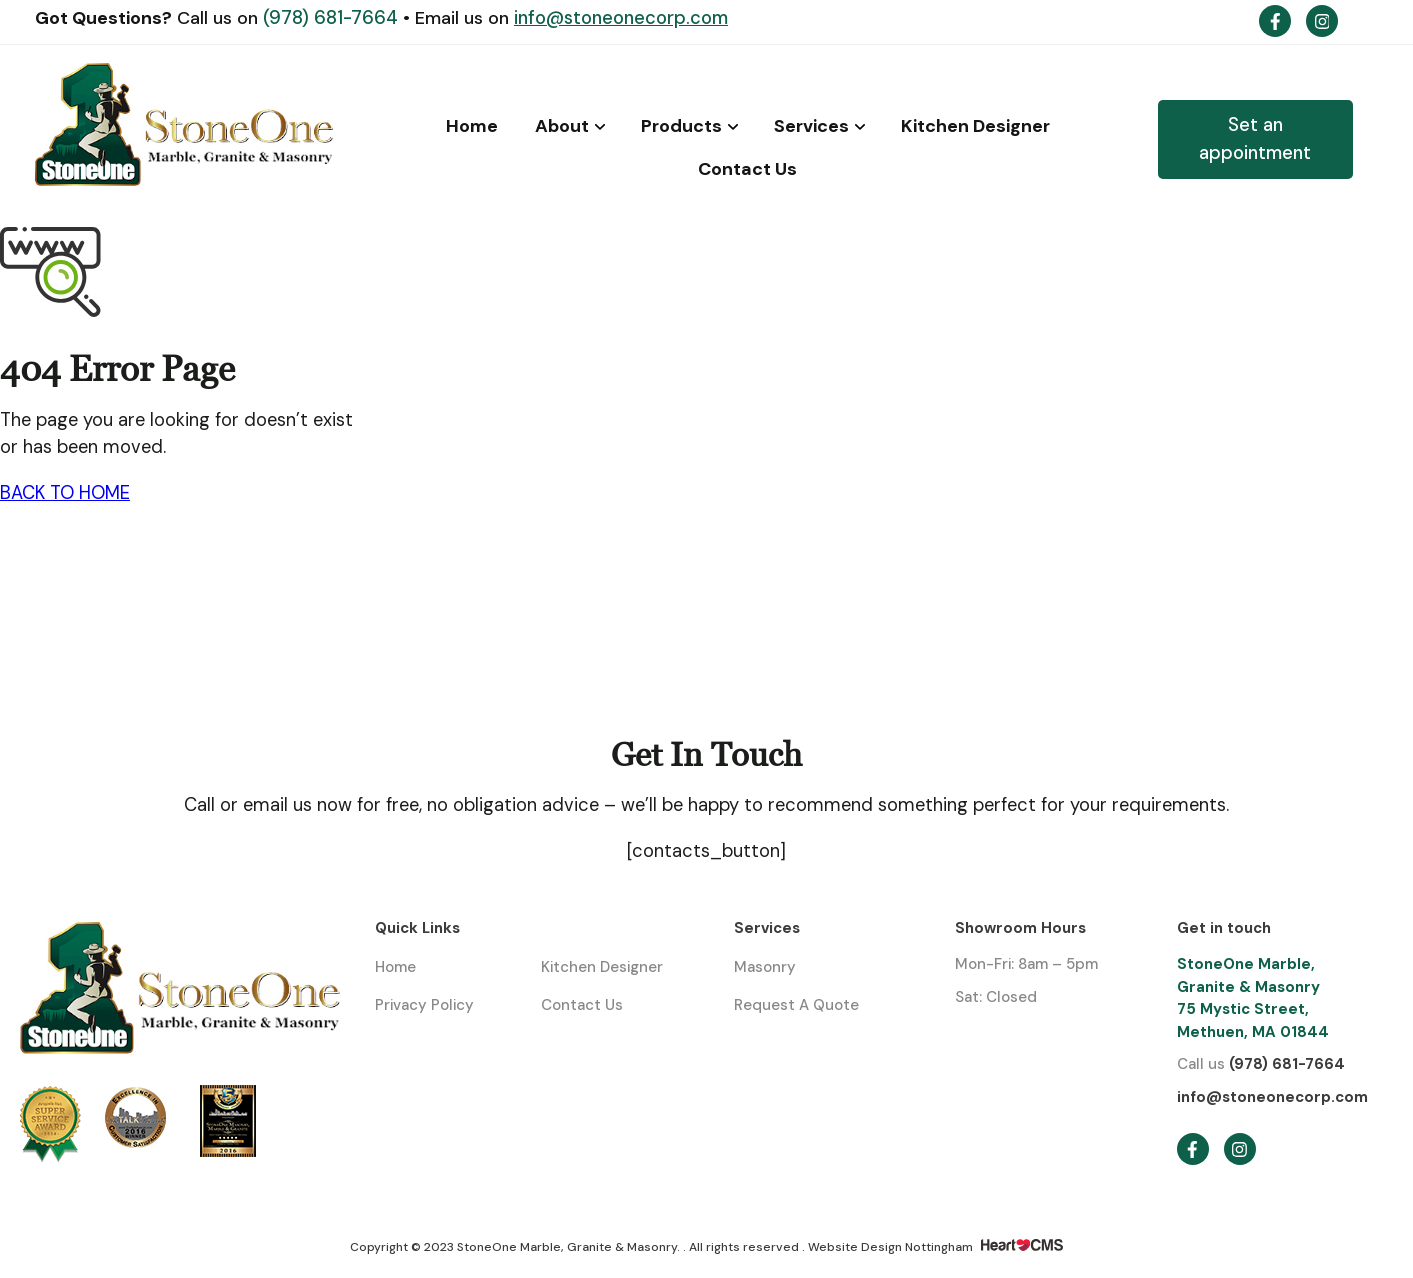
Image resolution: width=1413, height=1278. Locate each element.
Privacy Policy (424, 1005)
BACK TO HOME (65, 493)
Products (681, 126)
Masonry (765, 967)
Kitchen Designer (975, 126)
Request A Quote (796, 1005)
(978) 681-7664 (333, 18)
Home (472, 126)
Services (811, 126)
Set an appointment (1255, 138)
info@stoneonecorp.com (621, 18)
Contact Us (747, 169)
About (562, 126)
